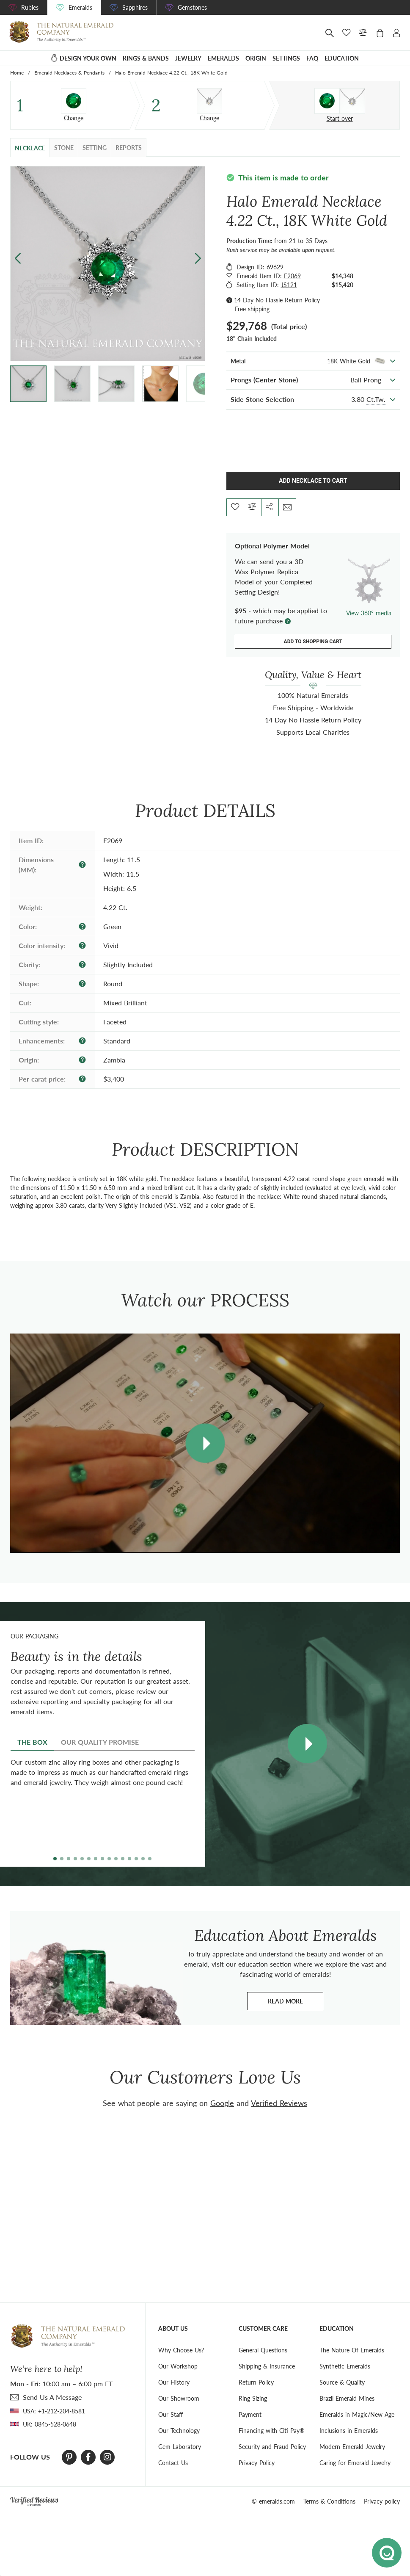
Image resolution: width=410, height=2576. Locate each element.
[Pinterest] (69, 2457)
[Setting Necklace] (209, 100)
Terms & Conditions (329, 2501)
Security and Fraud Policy (272, 2446)
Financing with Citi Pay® (272, 2430)
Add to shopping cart (313, 642)
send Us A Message (52, 2397)
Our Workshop (178, 2366)
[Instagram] (107, 2457)
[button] (198, 258)
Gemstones (192, 7)
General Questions (263, 2350)
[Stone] (73, 100)
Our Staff (170, 2414)
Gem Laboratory (179, 2446)
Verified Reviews (279, 2103)
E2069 (292, 275)
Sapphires (135, 7)
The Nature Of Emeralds (351, 2350)
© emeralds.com (273, 2501)
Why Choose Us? (181, 2350)
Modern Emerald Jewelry (352, 2446)
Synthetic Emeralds (344, 2366)
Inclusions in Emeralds (348, 2430)
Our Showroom (178, 2398)
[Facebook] (88, 2457)
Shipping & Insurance (267, 2366)
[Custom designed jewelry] (339, 101)
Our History (174, 2382)
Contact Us (173, 2462)
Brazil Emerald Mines (346, 2398)
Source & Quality (342, 2382)
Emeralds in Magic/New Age (356, 2414)
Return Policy (256, 2382)
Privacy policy (382, 2501)
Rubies (30, 7)
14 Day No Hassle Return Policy (277, 300)
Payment (250, 2414)
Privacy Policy (257, 2462)
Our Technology (179, 2430)
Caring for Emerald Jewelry (355, 2462)
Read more (296, 2003)
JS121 (289, 284)
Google (222, 2103)
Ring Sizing (253, 2398)
